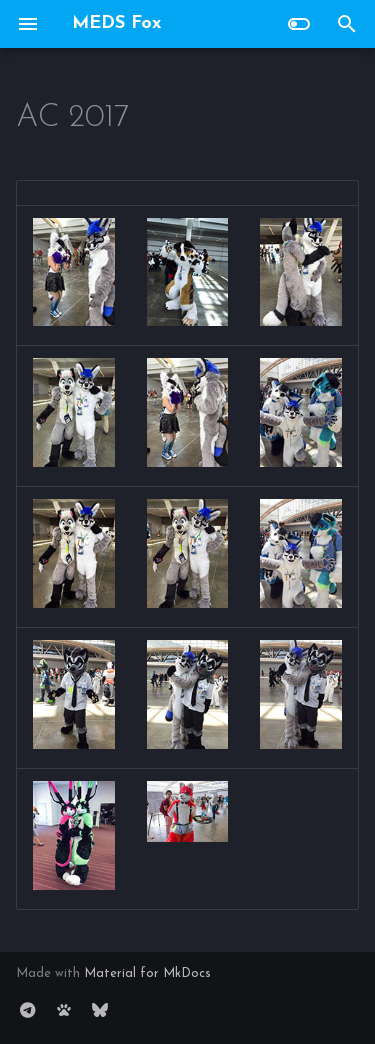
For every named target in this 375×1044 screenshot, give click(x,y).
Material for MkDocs (147, 973)
